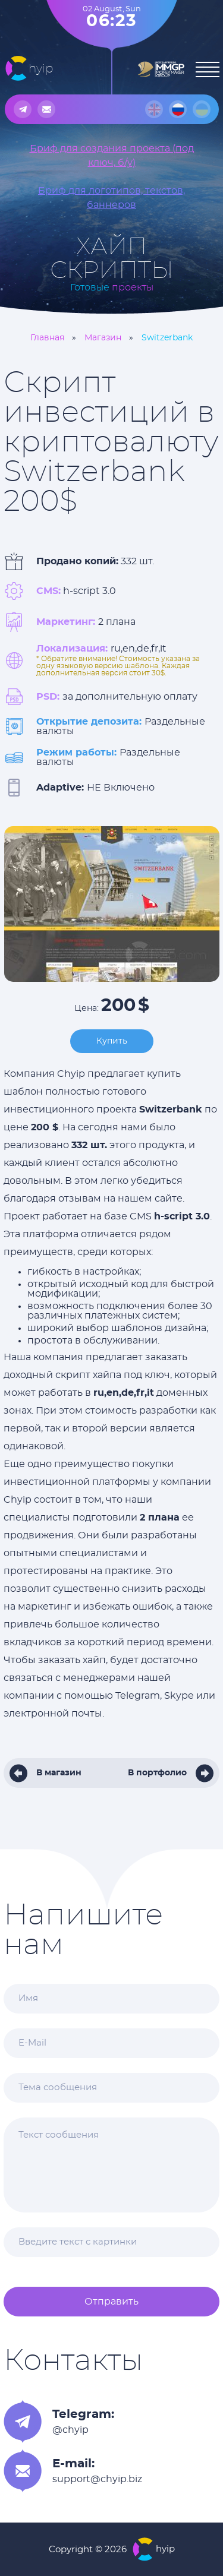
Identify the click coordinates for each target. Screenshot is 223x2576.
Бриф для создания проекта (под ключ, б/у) (112, 155)
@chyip (70, 2430)
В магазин (58, 1773)
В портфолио (157, 1773)
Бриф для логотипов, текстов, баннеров (111, 198)
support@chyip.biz (97, 2479)
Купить (111, 1041)
